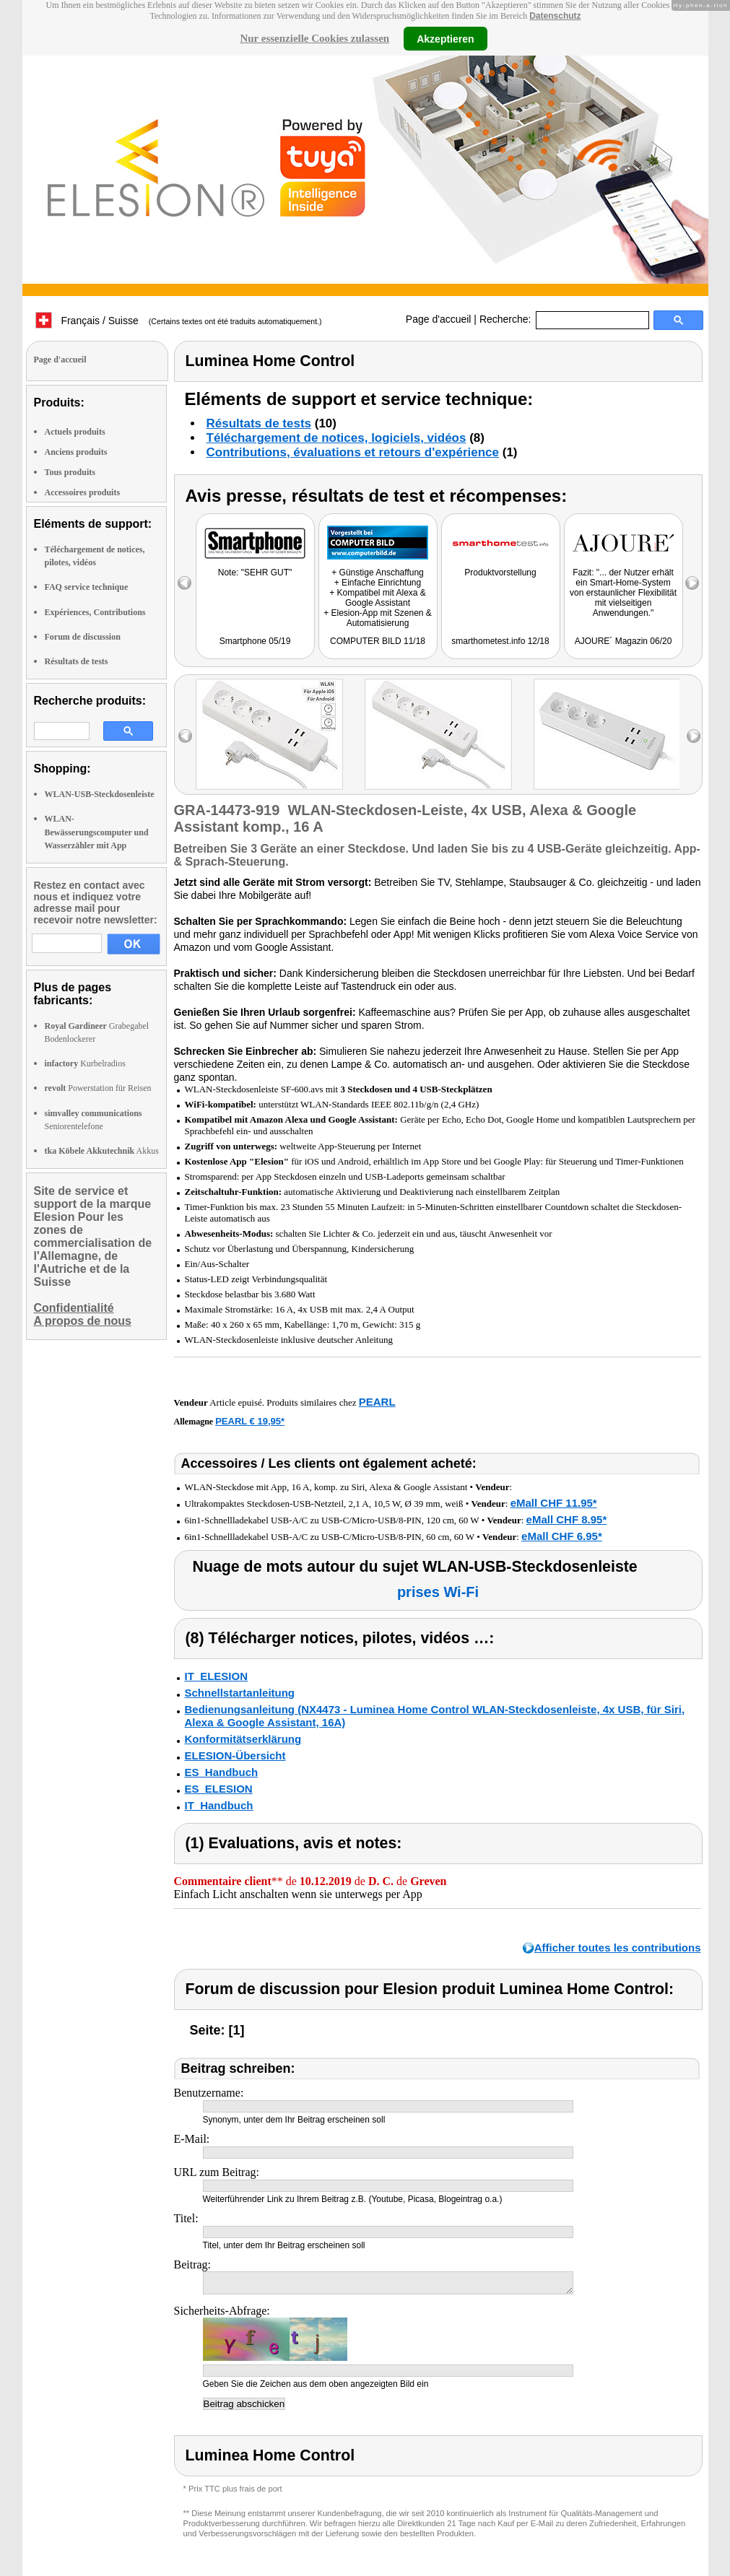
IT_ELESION (216, 1676)
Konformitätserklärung (243, 1739)
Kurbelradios (85, 1063)
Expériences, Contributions (95, 612)
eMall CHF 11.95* (553, 1503)
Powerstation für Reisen (98, 1088)
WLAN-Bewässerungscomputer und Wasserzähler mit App (97, 832)
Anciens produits (76, 452)
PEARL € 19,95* (249, 1421)
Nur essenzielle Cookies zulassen (314, 38)
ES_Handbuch (221, 1772)
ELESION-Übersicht (235, 1755)
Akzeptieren (445, 38)
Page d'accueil (439, 319)
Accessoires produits (83, 492)
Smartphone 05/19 (255, 641)
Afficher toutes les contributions (617, 1947)
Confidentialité (74, 1308)
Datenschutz (555, 16)
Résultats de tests (76, 661)
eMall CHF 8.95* (566, 1519)
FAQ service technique (87, 587)
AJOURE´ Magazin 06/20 (623, 641)
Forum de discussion (83, 637)
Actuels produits (75, 432)
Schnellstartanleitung (240, 1693)
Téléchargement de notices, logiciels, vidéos (336, 438)
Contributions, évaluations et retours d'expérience (353, 452)
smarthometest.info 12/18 (500, 641)
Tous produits (70, 472)
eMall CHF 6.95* (561, 1536)
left (185, 736)
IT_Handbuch (219, 1805)
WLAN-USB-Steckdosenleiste (100, 794)
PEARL (377, 1402)
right (693, 736)
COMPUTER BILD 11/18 (377, 641)
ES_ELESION (219, 1789)
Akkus (102, 1151)
